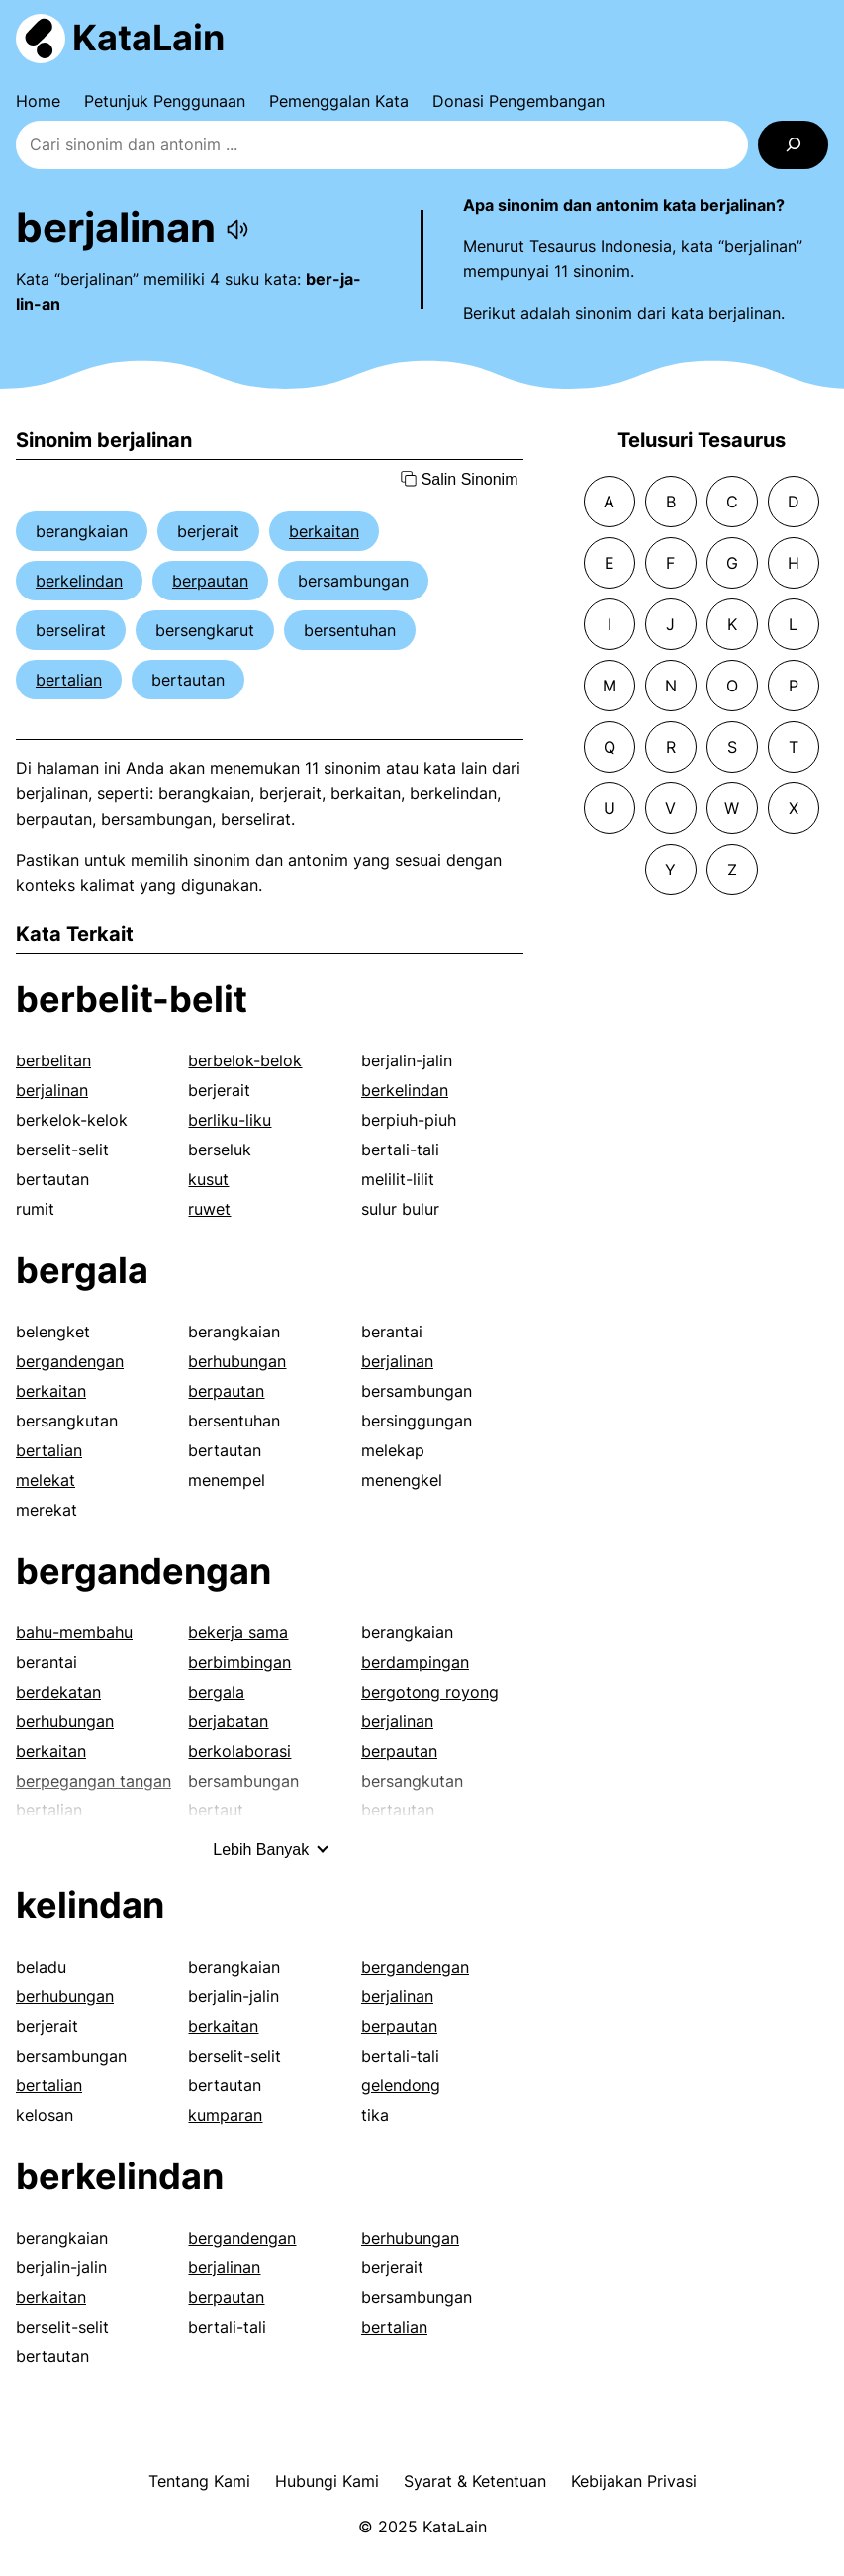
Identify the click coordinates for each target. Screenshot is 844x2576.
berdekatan (58, 1692)
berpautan (210, 581)
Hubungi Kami (327, 2481)
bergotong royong (430, 1692)
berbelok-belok (245, 1060)
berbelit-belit (131, 999)
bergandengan (70, 1361)
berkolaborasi (239, 1751)
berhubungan (237, 1361)
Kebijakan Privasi (634, 2481)
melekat (45, 1480)
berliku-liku (229, 1120)
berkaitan (324, 531)
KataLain (148, 37)
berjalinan (52, 1090)
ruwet (209, 1209)
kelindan (90, 1905)
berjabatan (228, 1721)
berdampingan (415, 1662)
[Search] (793, 145)
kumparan (225, 2115)
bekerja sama (238, 1632)
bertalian (69, 680)
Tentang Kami (199, 2481)
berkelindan (79, 581)
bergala (82, 1270)
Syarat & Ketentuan (475, 2481)
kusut (208, 1179)
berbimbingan (239, 1662)
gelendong (400, 2085)
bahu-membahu (74, 1632)
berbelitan (53, 1060)
